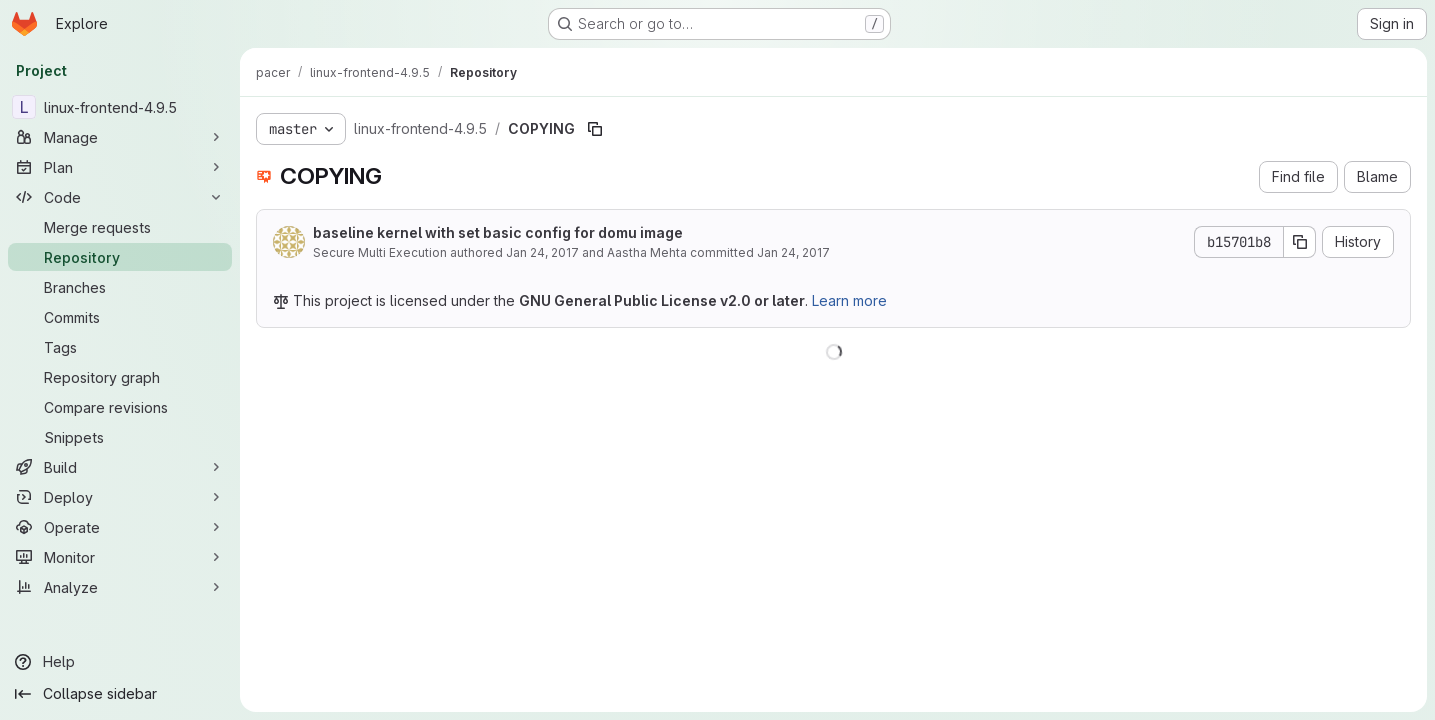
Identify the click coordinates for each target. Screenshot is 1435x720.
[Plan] (120, 167)
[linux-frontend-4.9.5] (120, 107)
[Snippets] (120, 437)
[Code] (120, 197)
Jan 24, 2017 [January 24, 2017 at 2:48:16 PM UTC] (542, 252)
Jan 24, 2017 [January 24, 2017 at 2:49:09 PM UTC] (793, 252)
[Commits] (120, 317)
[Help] (120, 662)
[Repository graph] (120, 377)
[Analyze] (120, 587)
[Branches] (120, 287)
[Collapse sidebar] (120, 694)
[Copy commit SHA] (1300, 242)
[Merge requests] (120, 227)
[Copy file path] (595, 129)
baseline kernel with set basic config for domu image (498, 232)
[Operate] (120, 527)
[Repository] (120, 257)
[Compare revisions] (120, 407)
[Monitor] (120, 557)
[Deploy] (120, 497)
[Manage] (120, 137)
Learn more (849, 300)
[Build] (120, 467)
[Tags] (120, 347)
